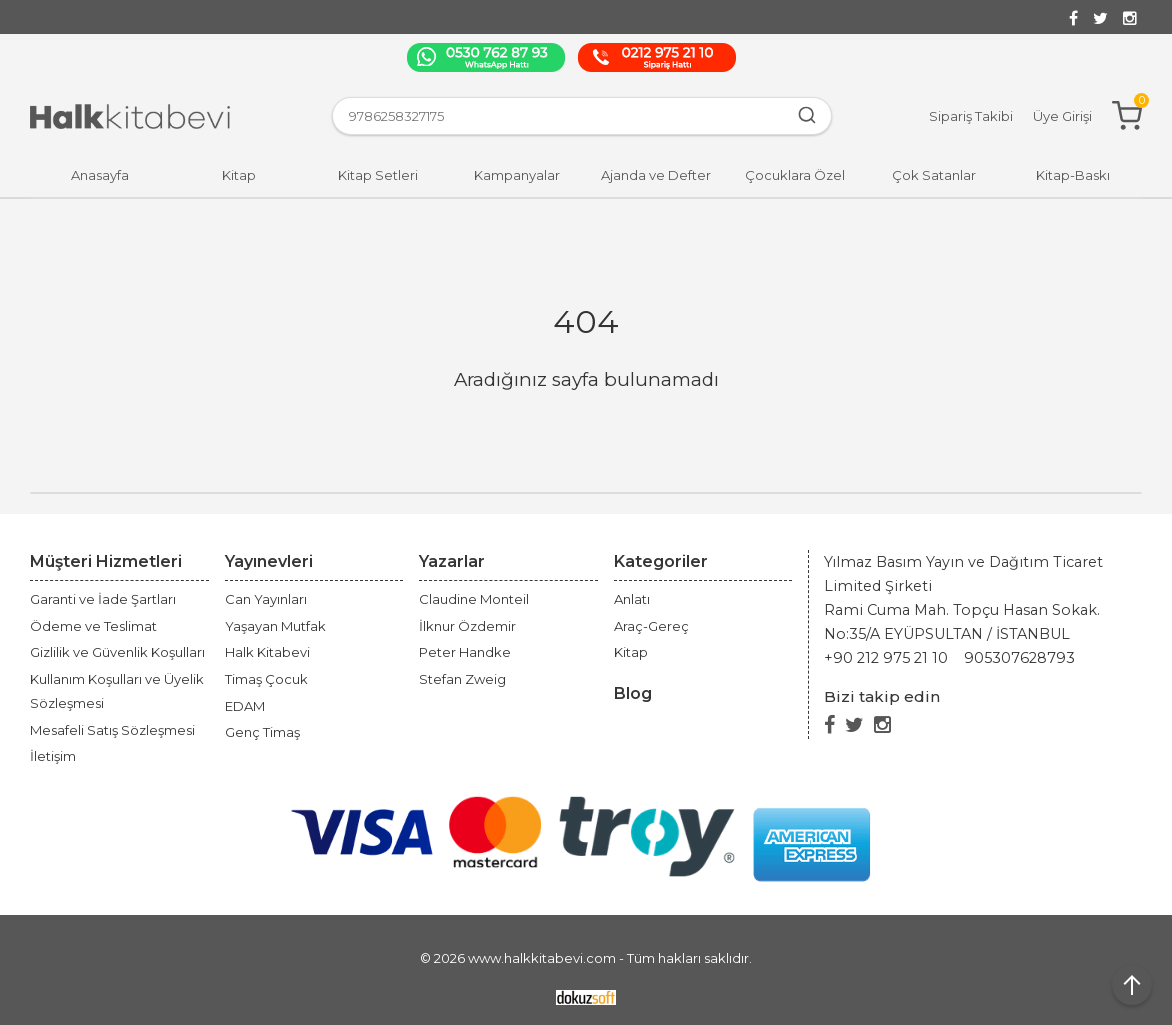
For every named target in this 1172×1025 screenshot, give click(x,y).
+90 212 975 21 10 (886, 658)
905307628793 (1019, 658)
